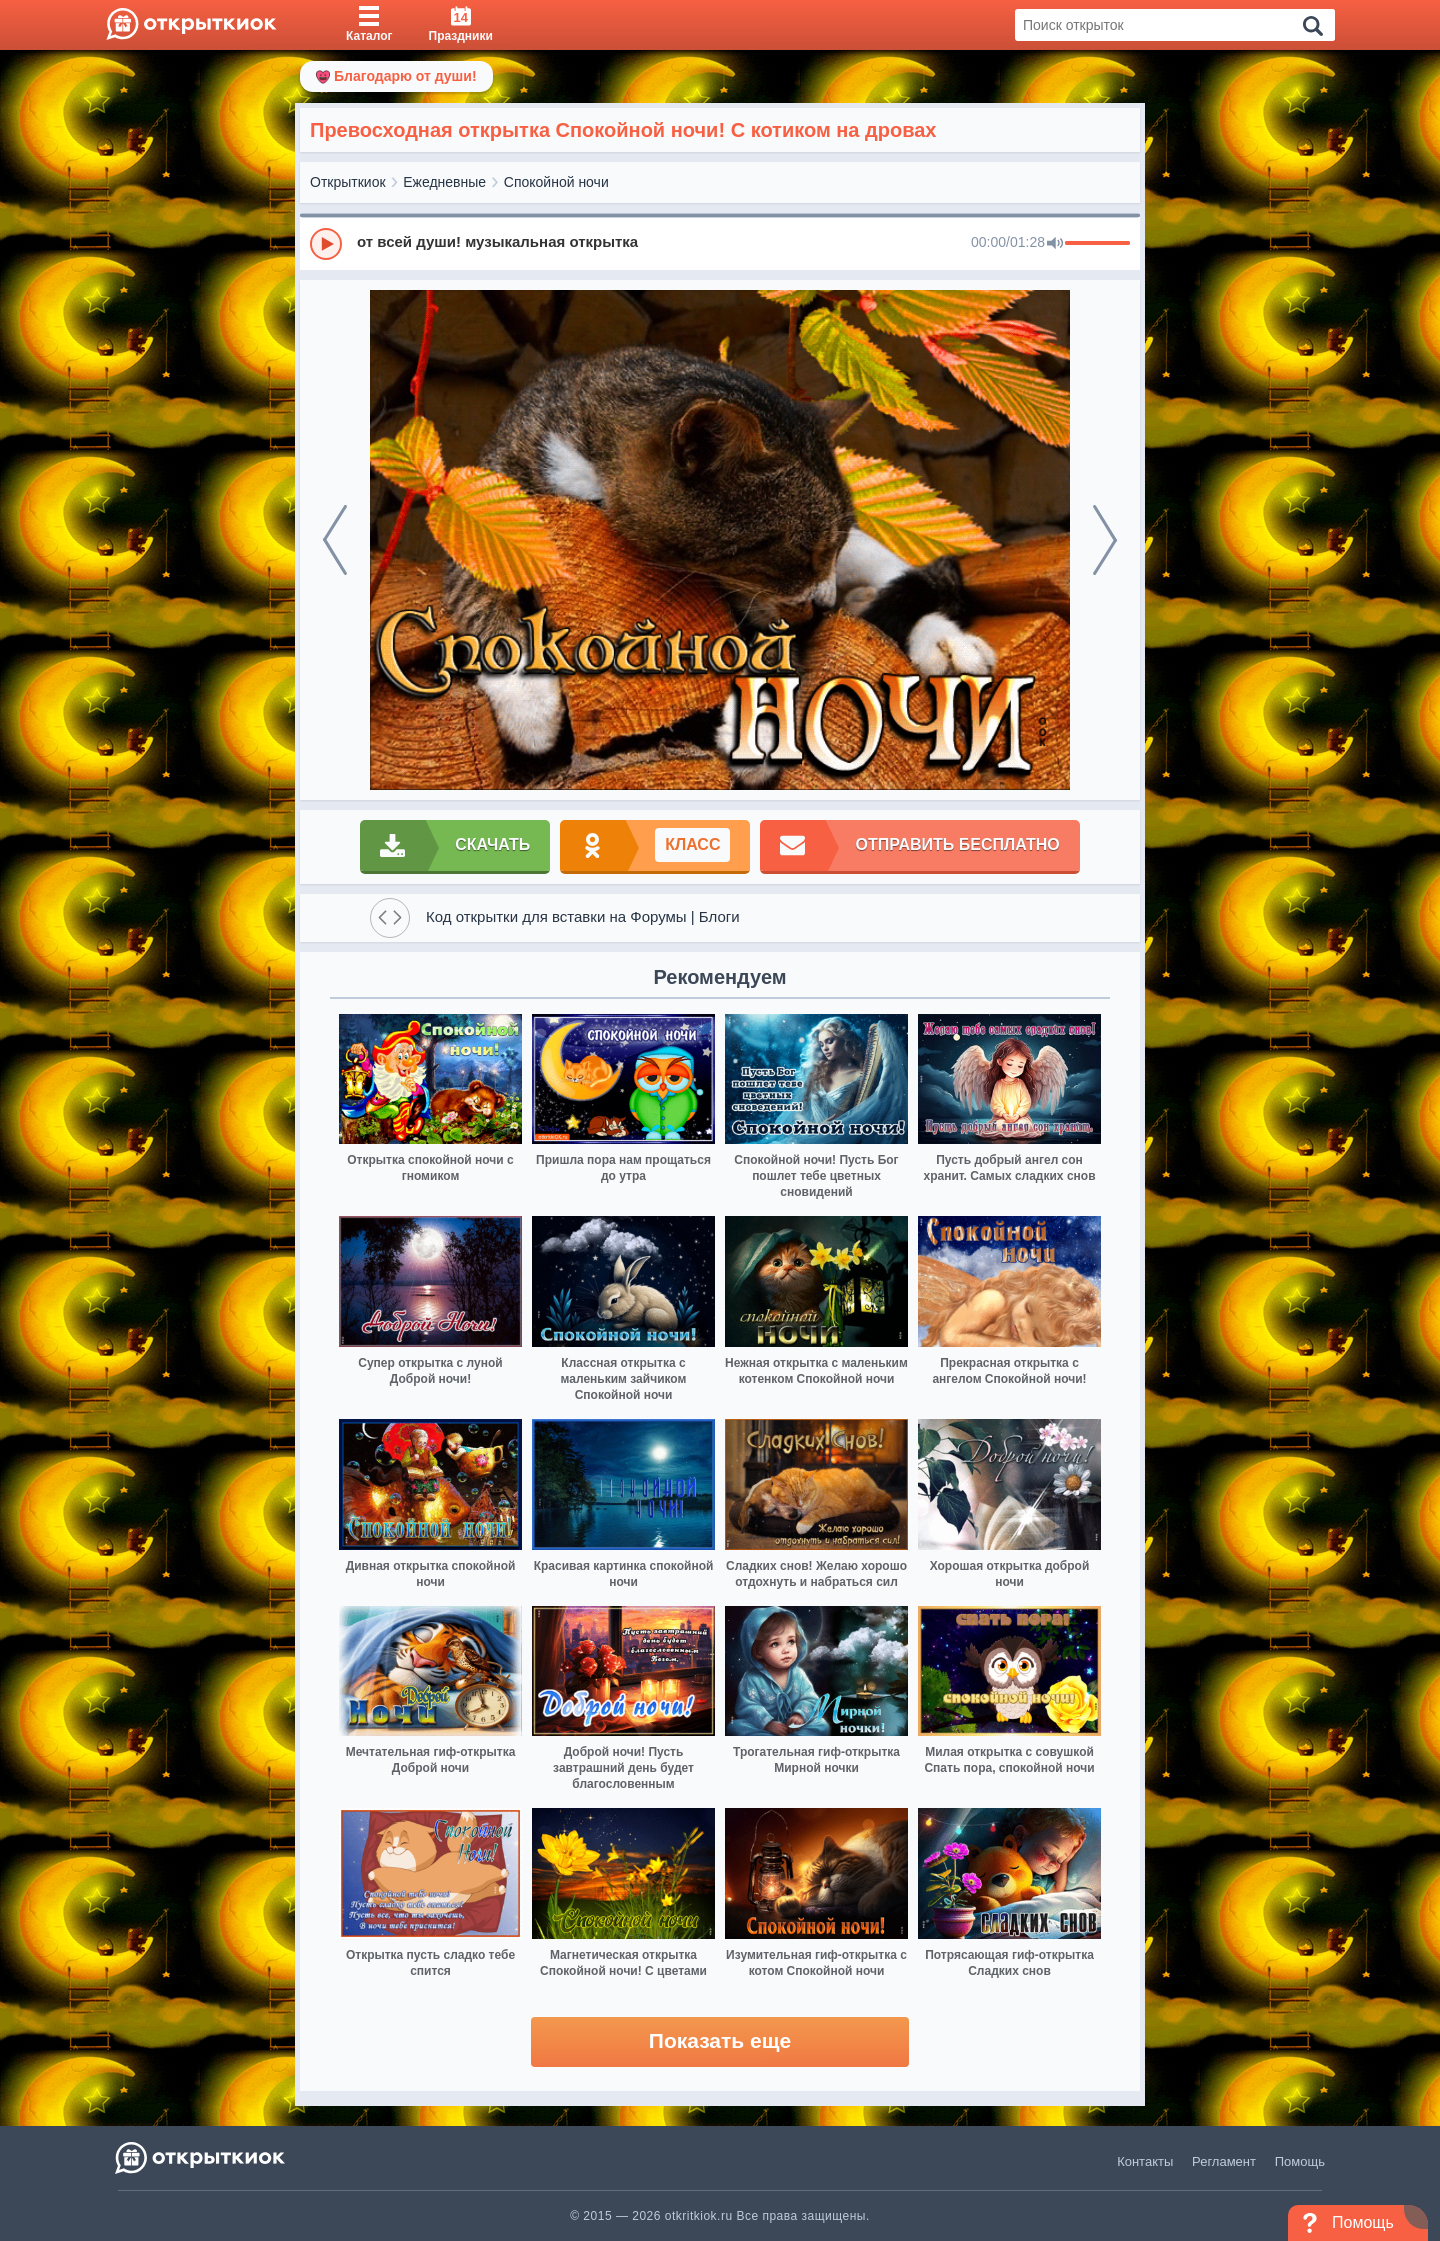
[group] (720, 243)
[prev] (335, 540)
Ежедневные (444, 182)
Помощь (1300, 2161)
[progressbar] (1097, 244)
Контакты (1145, 2161)
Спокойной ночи (556, 182)
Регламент (1224, 2161)
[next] (1105, 540)
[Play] (326, 244)
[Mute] (1055, 244)
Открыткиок (348, 182)
